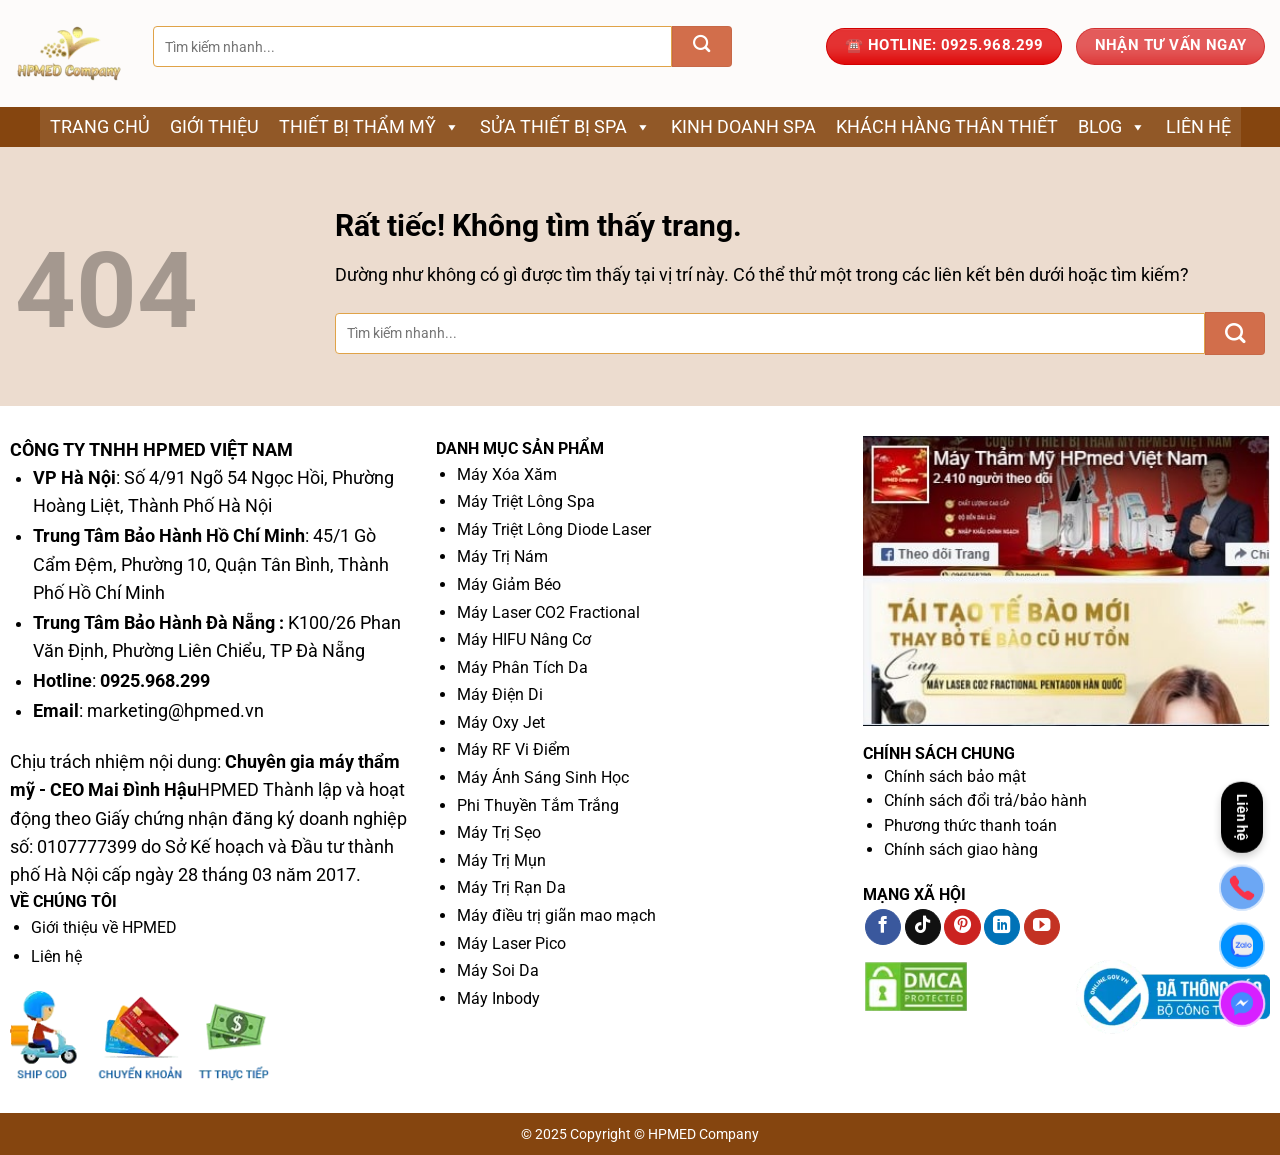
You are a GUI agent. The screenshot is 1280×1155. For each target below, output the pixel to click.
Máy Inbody (498, 998)
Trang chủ (100, 126)
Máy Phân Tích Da (522, 667)
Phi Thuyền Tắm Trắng (538, 805)
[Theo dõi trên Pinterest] (962, 927)
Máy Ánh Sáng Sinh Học (543, 777)
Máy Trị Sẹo (499, 832)
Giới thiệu (214, 126)
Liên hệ (1198, 126)
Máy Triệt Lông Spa (526, 501)
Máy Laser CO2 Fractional (548, 612)
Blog (1112, 127)
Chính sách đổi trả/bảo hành (985, 800)
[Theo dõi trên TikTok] (923, 927)
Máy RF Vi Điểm (513, 749)
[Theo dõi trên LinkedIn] (1002, 927)
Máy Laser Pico (511, 943)
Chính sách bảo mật (955, 776)
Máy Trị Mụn (501, 860)
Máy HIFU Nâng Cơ (524, 639)
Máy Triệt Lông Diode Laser (554, 529)
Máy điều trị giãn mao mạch (556, 915)
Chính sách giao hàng (961, 849)
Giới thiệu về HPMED (104, 927)
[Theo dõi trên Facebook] (883, 927)
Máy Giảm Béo (509, 584)
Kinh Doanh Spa (743, 126)
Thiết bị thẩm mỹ (369, 127)
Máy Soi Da (498, 970)
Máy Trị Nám (502, 556)
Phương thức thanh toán (970, 825)
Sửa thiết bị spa (565, 127)
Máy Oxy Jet (501, 722)
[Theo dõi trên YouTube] (1042, 927)
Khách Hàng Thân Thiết (947, 126)
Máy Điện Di (500, 694)
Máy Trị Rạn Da (511, 887)
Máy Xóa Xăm (507, 474)
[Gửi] (702, 46)
